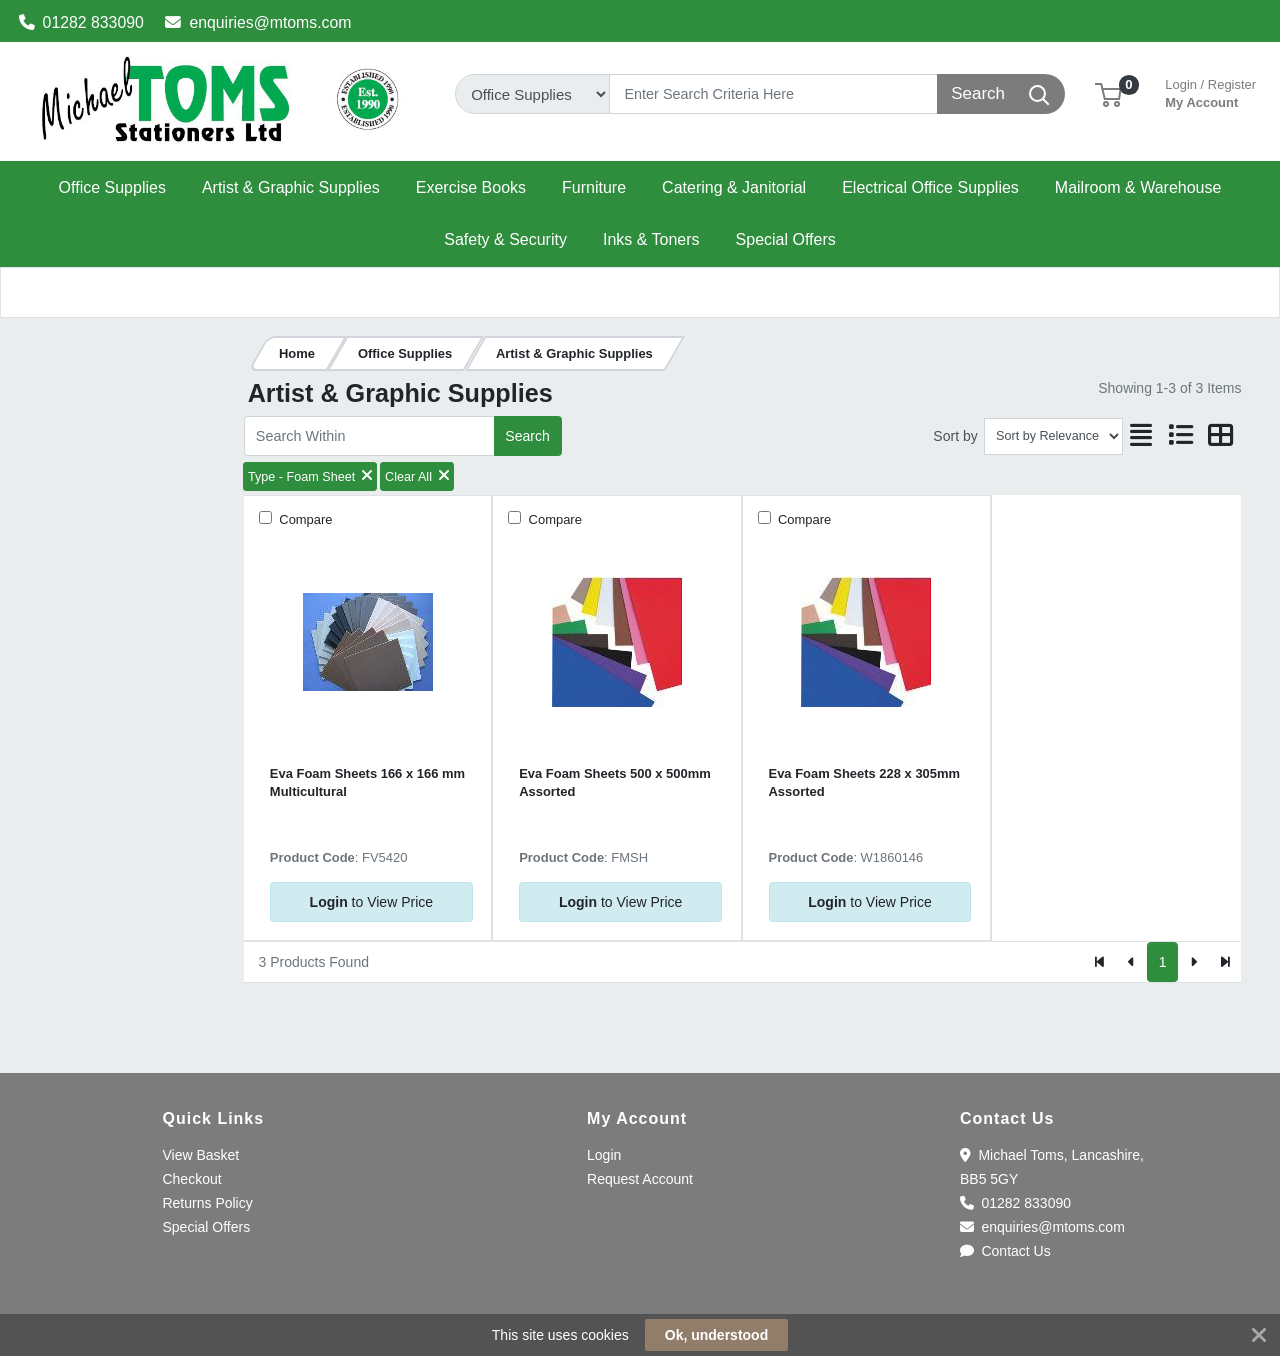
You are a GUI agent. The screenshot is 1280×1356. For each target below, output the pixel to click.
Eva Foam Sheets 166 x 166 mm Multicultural (367, 782)
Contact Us (1005, 1251)
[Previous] (1131, 962)
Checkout (191, 1179)
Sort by (955, 436)
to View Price (371, 902)
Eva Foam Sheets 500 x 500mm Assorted (615, 782)
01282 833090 (81, 22)
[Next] (1193, 962)
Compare (304, 519)
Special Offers (206, 1227)
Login (604, 1155)
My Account (1210, 91)
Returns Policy (207, 1203)
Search (527, 436)
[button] (1108, 93)
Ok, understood (716, 1335)
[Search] (773, 94)
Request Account (640, 1179)
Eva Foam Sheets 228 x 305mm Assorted (865, 782)
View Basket (200, 1155)
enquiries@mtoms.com (258, 22)
